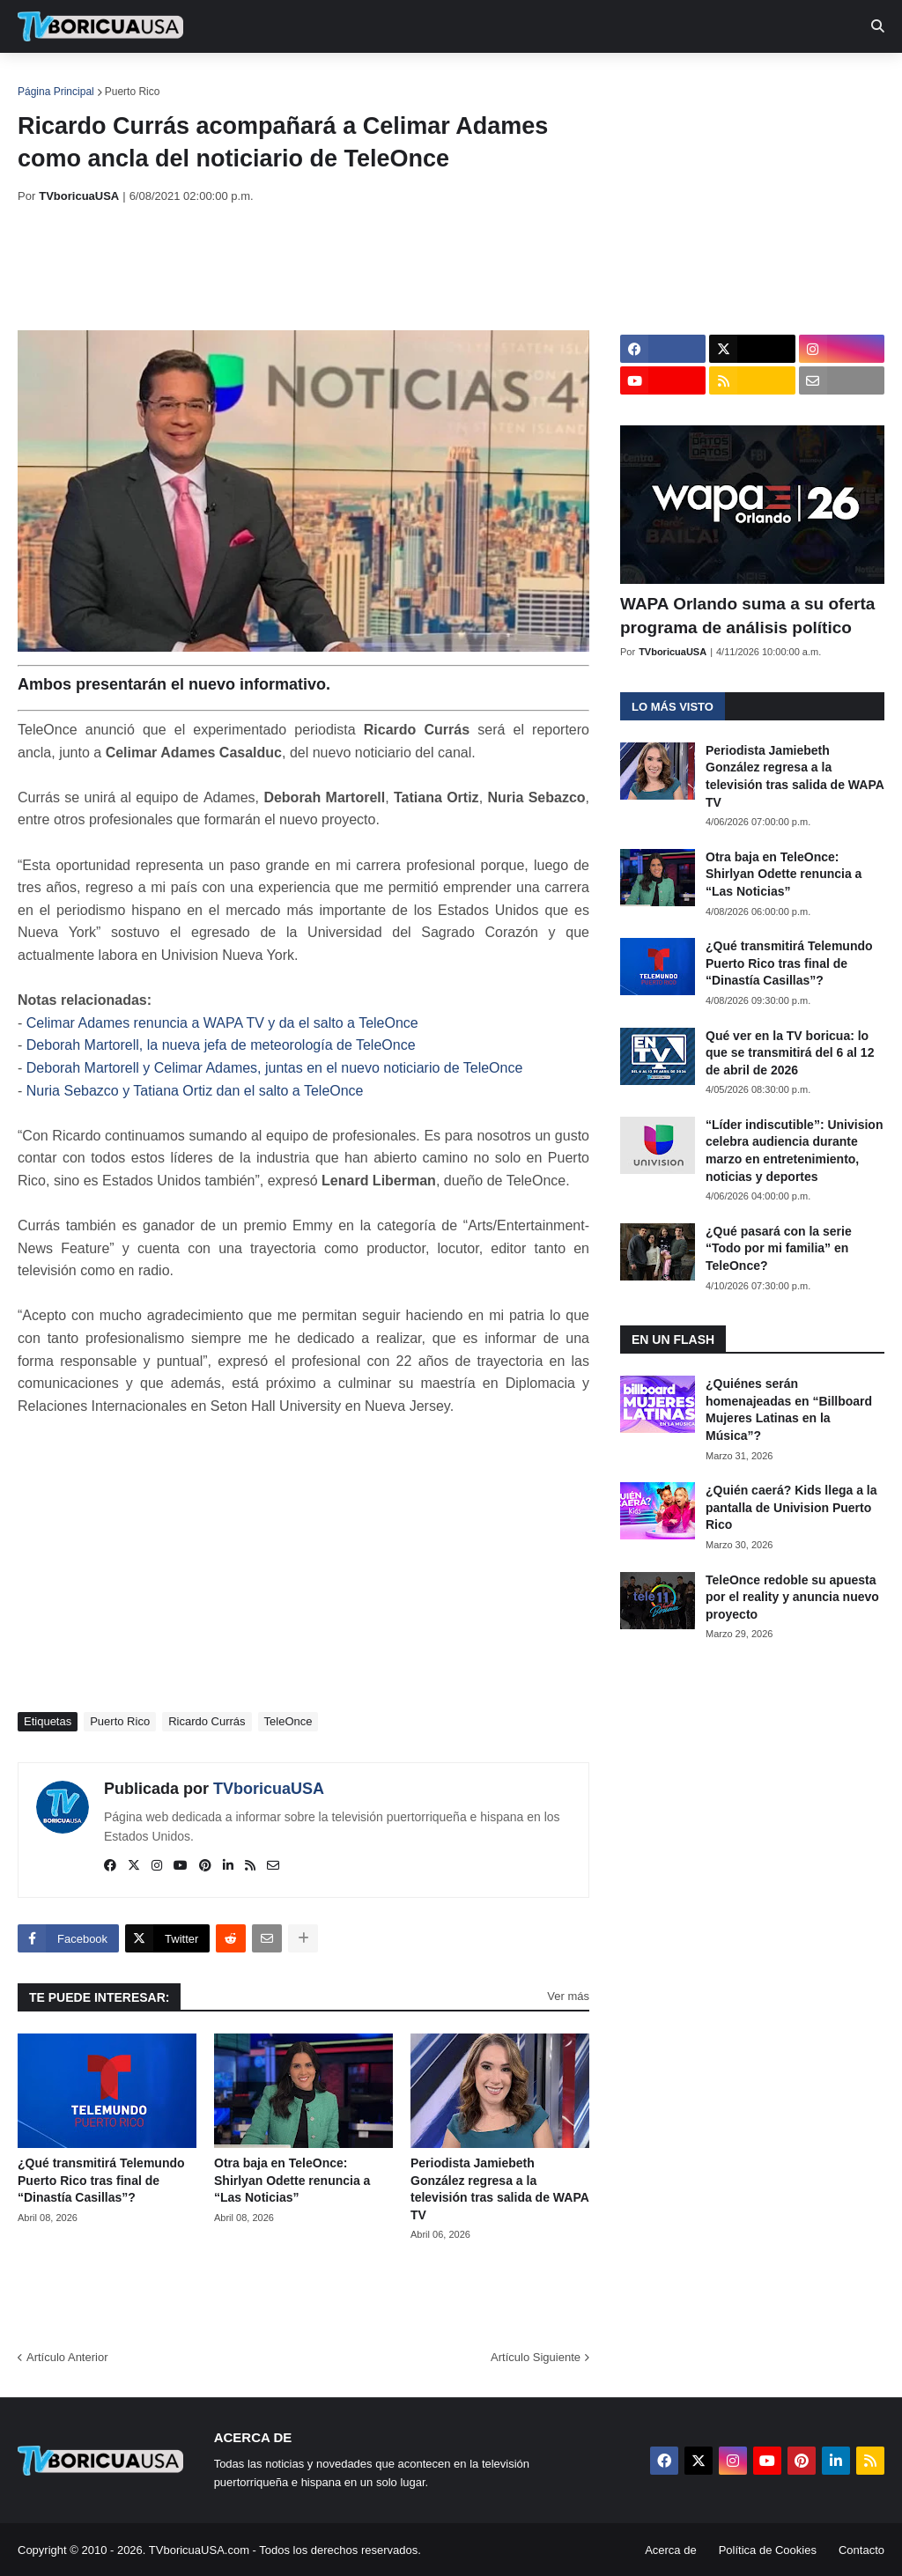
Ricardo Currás (206, 1721)
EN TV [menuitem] (211, 79)
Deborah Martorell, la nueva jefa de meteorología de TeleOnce (221, 1044)
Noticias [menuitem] (124, 79)
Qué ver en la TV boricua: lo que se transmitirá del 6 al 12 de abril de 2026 (790, 1053)
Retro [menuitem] (662, 79)
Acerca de (671, 2550)
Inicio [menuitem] (50, 79)
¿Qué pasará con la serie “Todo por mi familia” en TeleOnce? (779, 1248)
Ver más (568, 1996)
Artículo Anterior (67, 2357)
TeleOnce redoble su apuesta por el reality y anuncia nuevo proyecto (792, 1597)
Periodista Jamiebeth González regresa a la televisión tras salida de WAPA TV (499, 2189)
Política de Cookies (768, 2550)
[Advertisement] (338, 266)
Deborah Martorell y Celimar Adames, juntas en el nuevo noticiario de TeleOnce (274, 1067)
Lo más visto (672, 706)
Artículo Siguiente (535, 2357)
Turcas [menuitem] (384, 79)
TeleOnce (288, 1721)
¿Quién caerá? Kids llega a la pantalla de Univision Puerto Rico (791, 1507)
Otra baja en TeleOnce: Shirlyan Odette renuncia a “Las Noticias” (292, 2180)
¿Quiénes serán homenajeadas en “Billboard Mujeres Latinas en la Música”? (789, 1410)
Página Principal (56, 91)
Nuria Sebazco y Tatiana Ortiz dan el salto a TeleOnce (195, 1090)
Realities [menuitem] (300, 79)
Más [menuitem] (724, 79)
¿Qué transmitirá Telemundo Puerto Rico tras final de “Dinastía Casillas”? (101, 2180)
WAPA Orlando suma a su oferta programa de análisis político (747, 615)
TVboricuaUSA (268, 1788)
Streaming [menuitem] (473, 79)
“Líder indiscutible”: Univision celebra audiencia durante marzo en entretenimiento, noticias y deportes (794, 1151)
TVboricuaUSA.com (199, 2550)
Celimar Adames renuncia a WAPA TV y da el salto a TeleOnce (222, 1022)
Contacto (861, 2550)
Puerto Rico (132, 91)
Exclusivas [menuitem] (575, 79)
